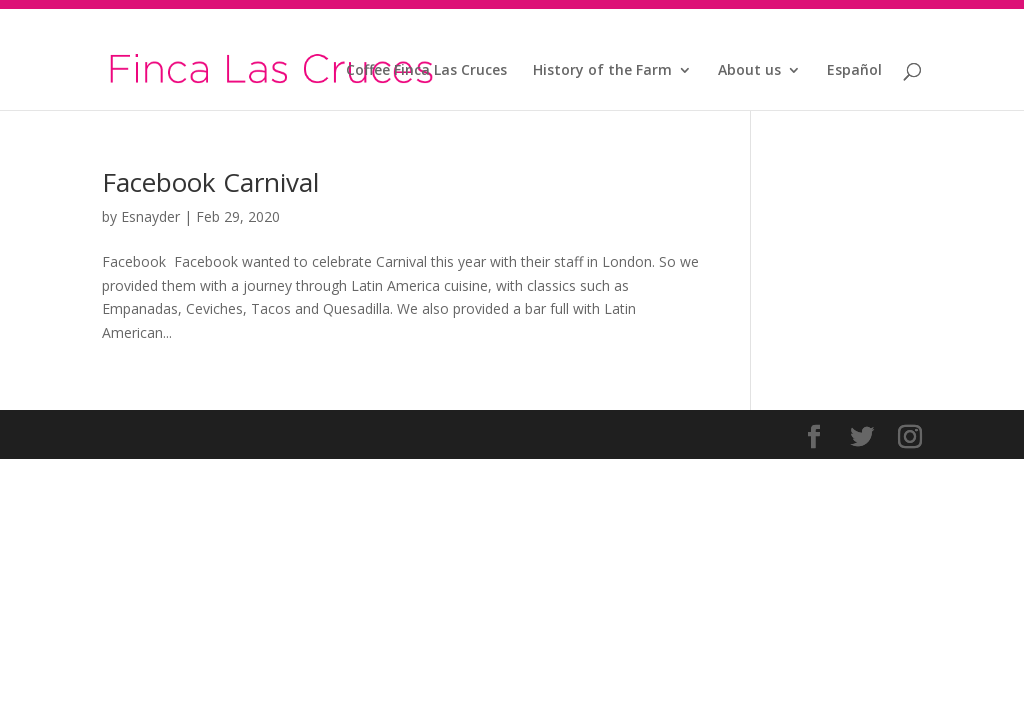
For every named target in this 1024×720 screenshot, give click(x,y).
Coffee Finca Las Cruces (426, 71)
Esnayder (150, 216)
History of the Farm (602, 71)
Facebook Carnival (210, 182)
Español (854, 71)
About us (749, 71)
